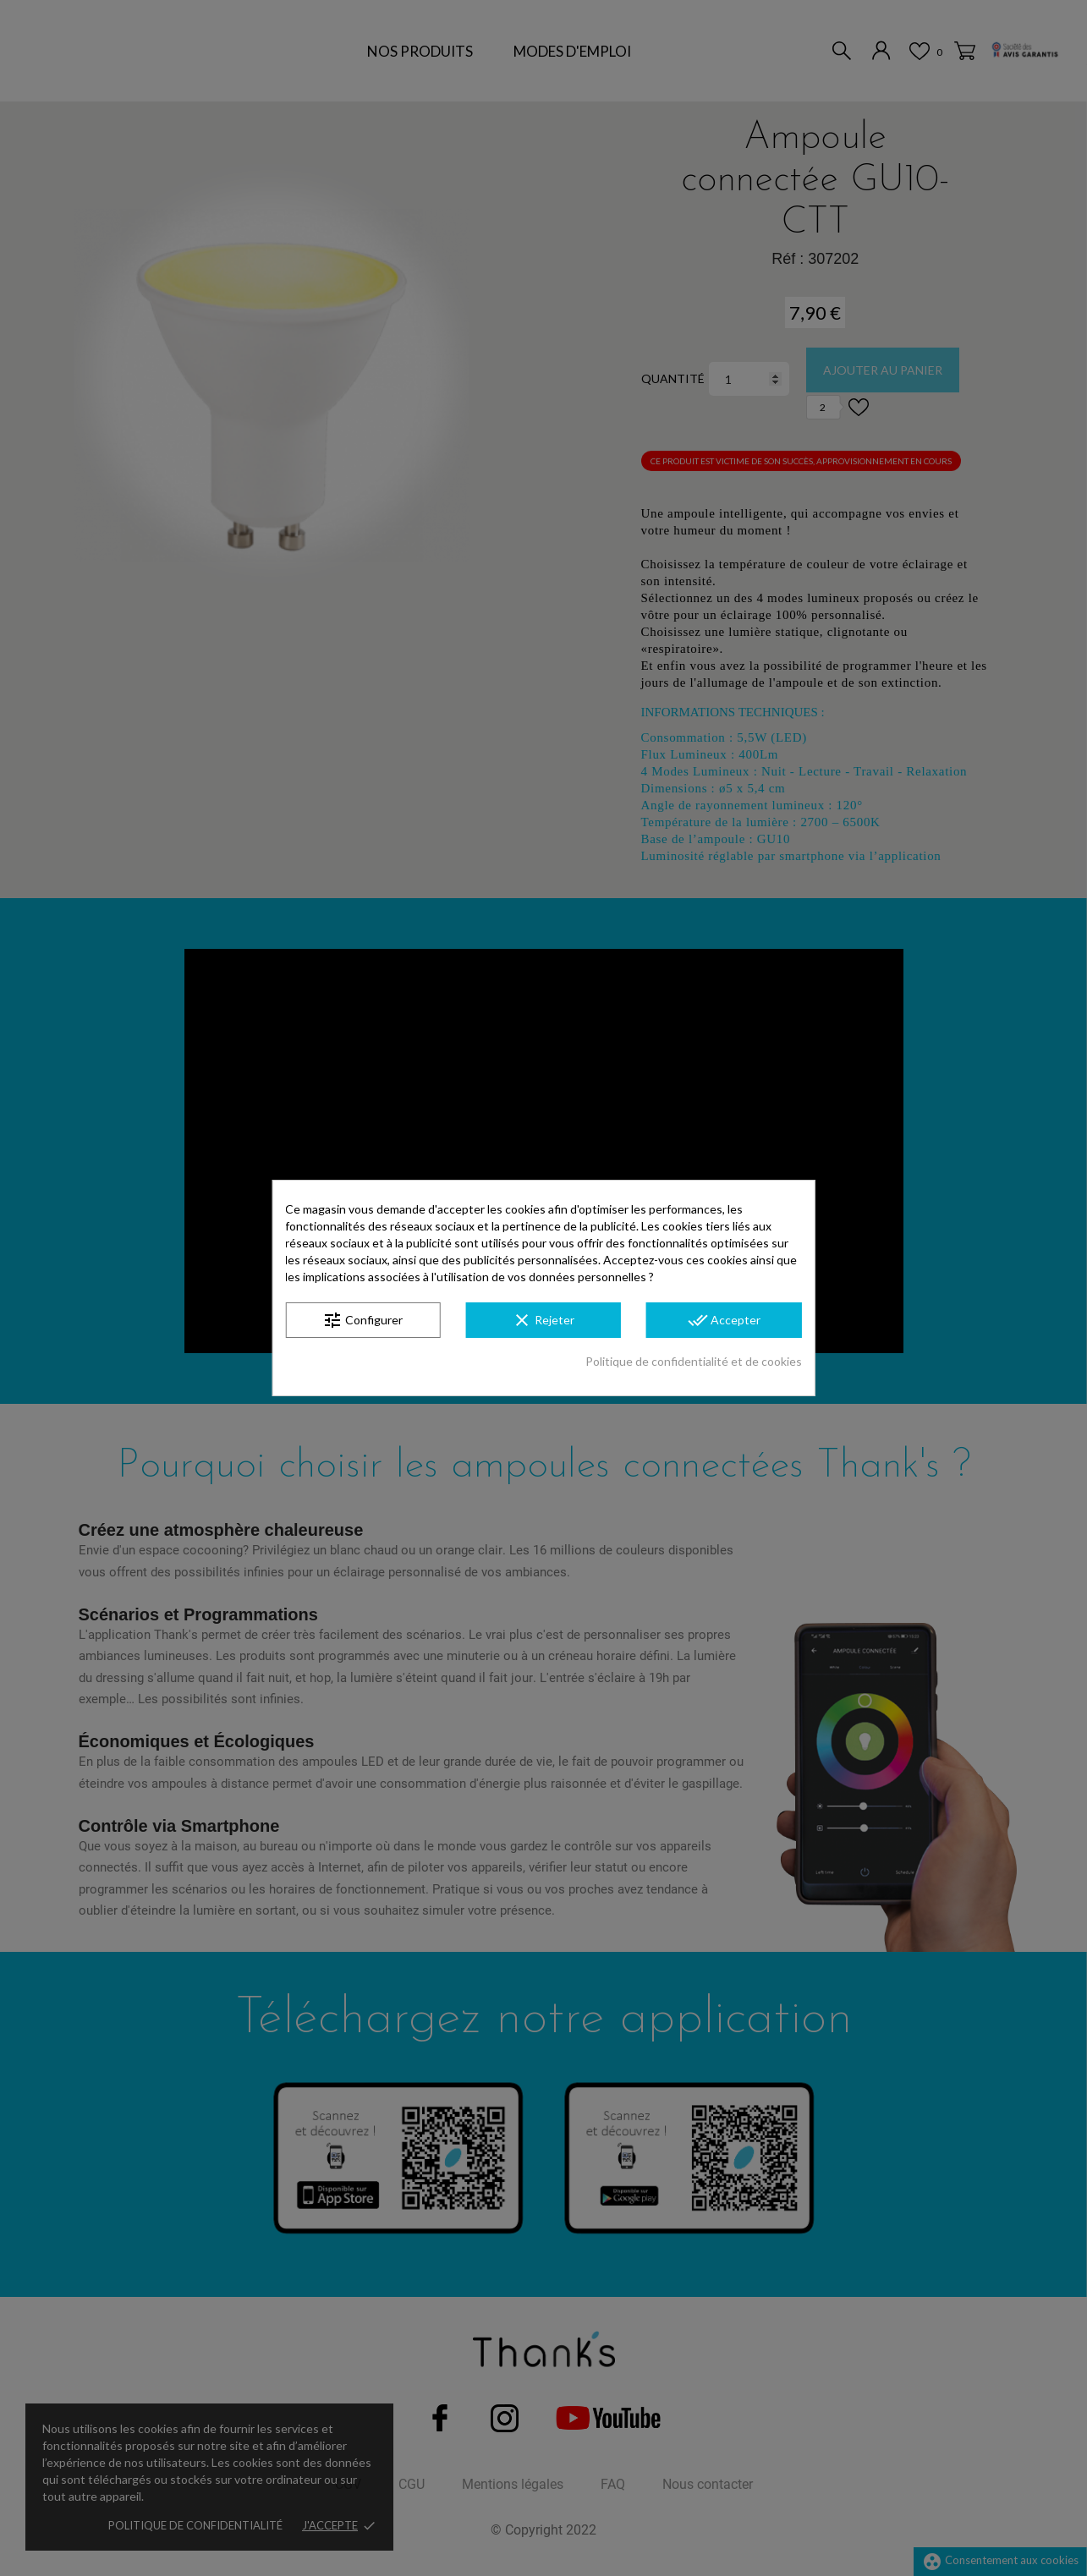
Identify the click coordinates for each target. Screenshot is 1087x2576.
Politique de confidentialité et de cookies (693, 1361)
